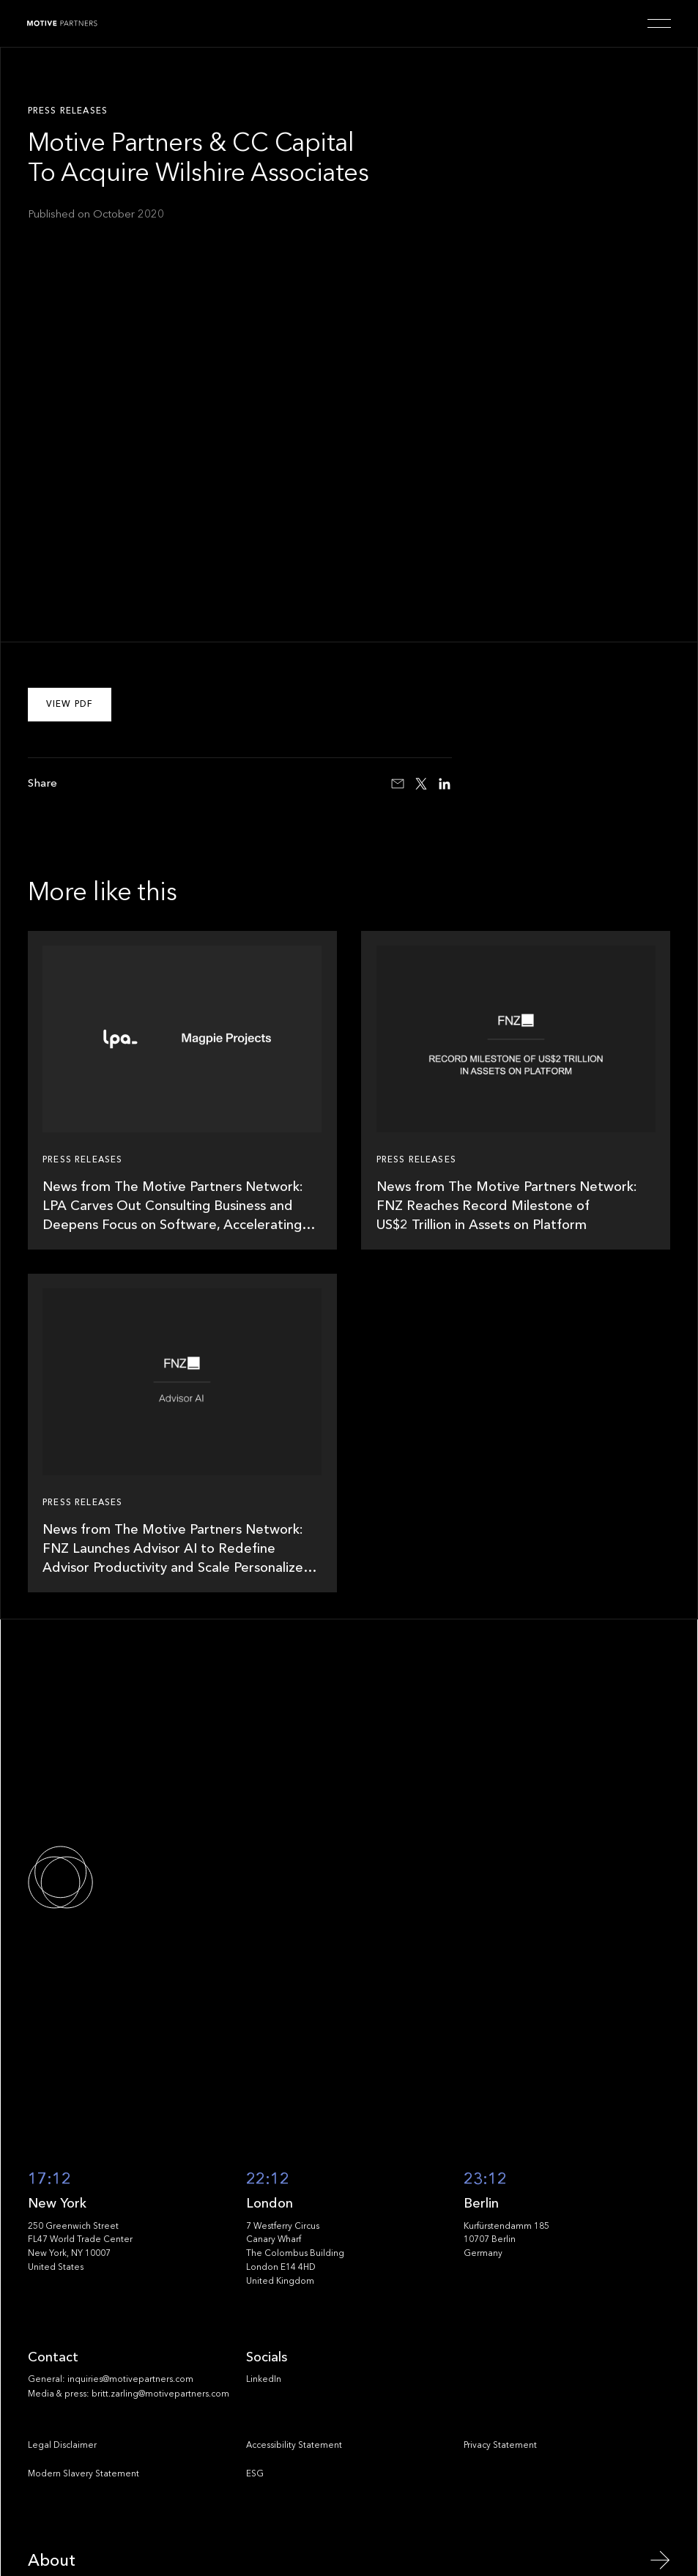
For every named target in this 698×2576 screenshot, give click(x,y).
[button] (659, 23)
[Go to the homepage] (110, 1876)
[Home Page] (62, 23)
